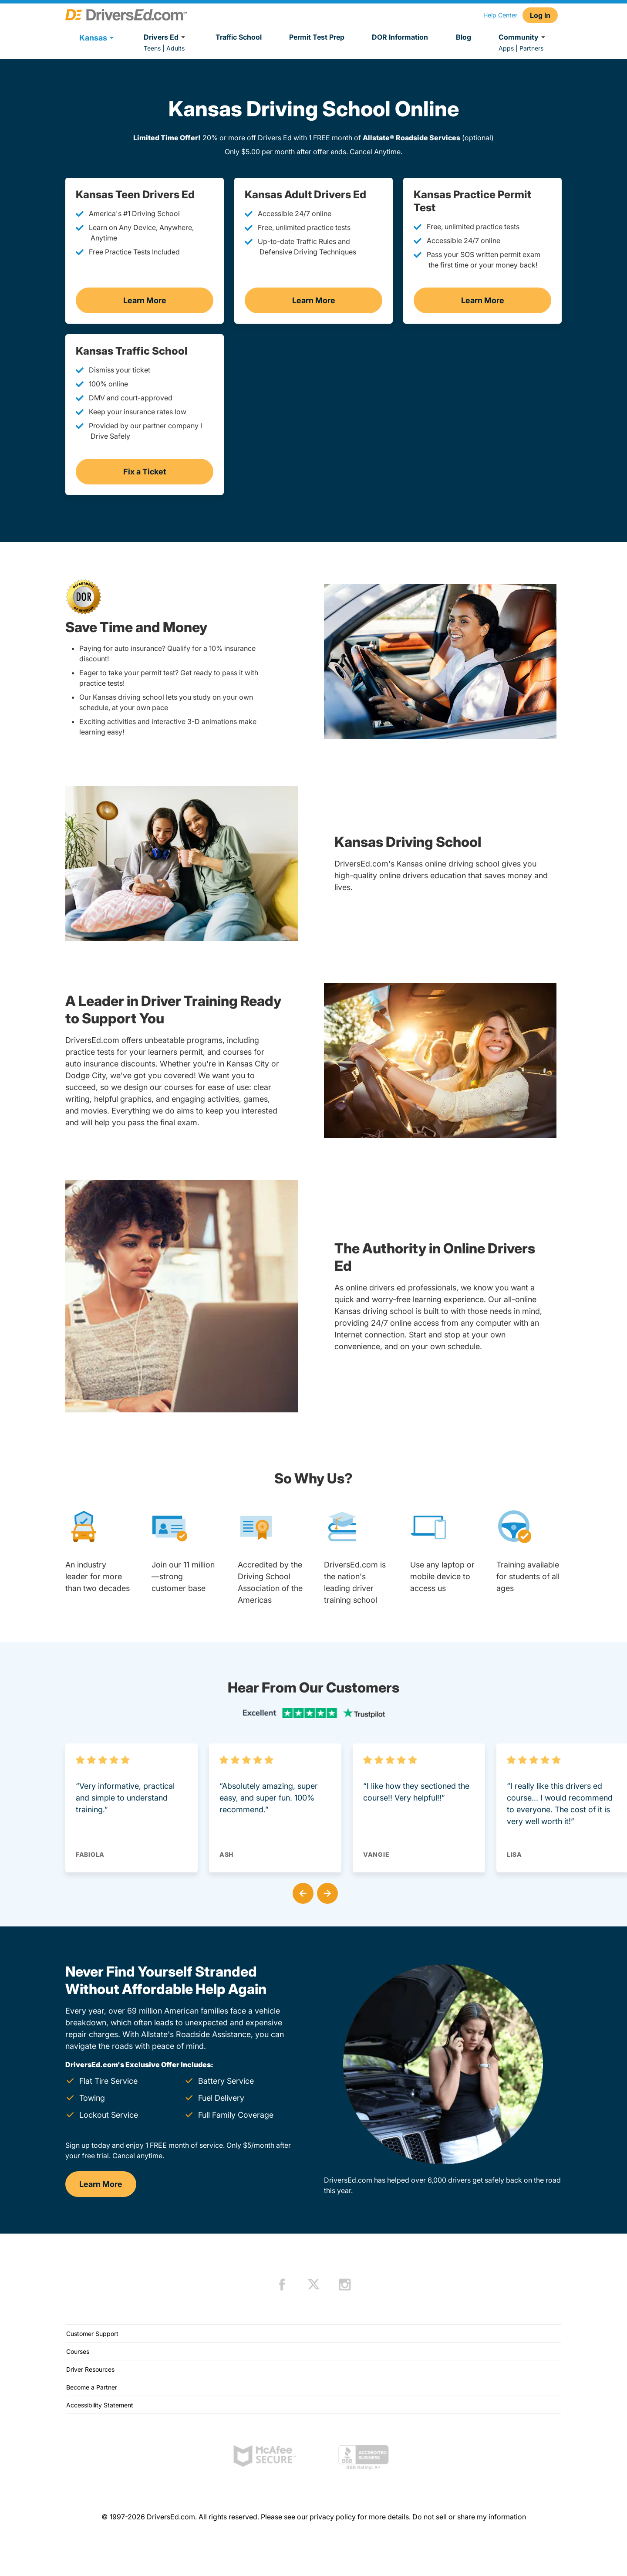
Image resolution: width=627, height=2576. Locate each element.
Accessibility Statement (99, 2405)
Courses (77, 2351)
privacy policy (333, 2516)
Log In (540, 15)
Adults (175, 48)
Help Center (500, 15)
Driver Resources (90, 2369)
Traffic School (239, 37)
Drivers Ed (166, 37)
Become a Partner (91, 2387)
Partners (531, 48)
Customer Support (92, 2333)
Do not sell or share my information (469, 2516)
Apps (506, 48)
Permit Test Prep (316, 37)
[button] (301, 1891)
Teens (152, 48)
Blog (463, 37)
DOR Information (400, 37)
